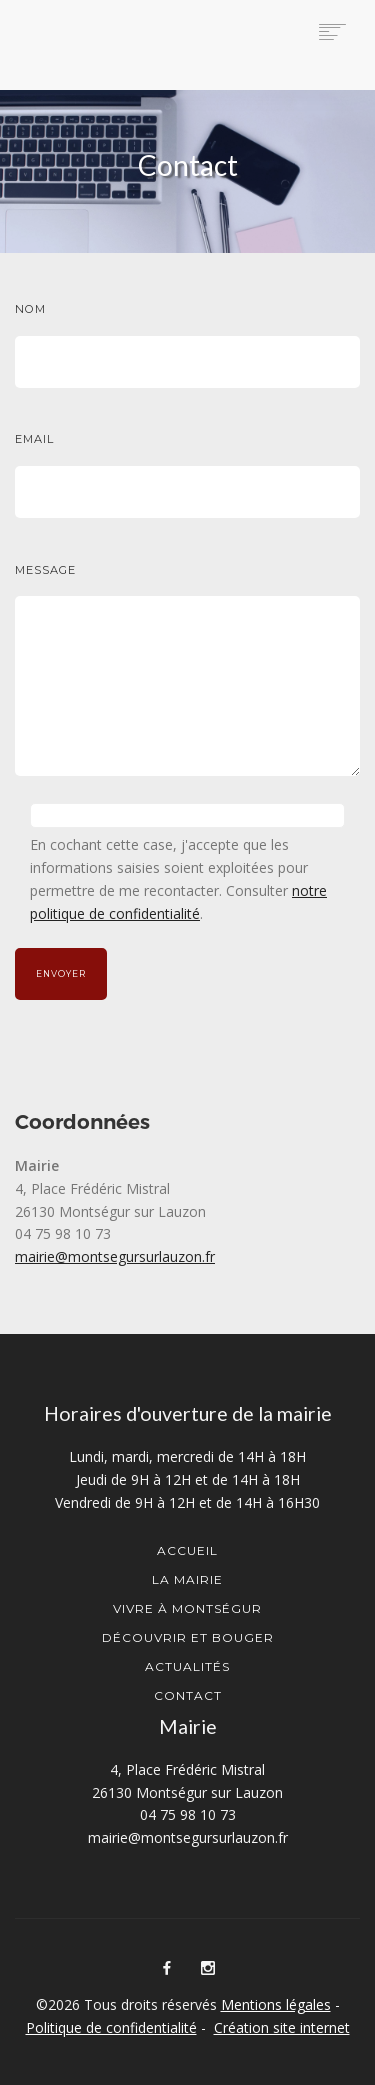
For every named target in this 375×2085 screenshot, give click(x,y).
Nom (30, 309)
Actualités (187, 1666)
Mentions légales (276, 2004)
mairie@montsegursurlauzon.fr (115, 1256)
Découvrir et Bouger (188, 1637)
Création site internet (282, 2027)
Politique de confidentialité (111, 2027)
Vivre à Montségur (187, 1608)
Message (45, 570)
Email (34, 439)
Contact (188, 1695)
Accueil (187, 1550)
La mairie (187, 1579)
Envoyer (61, 974)
